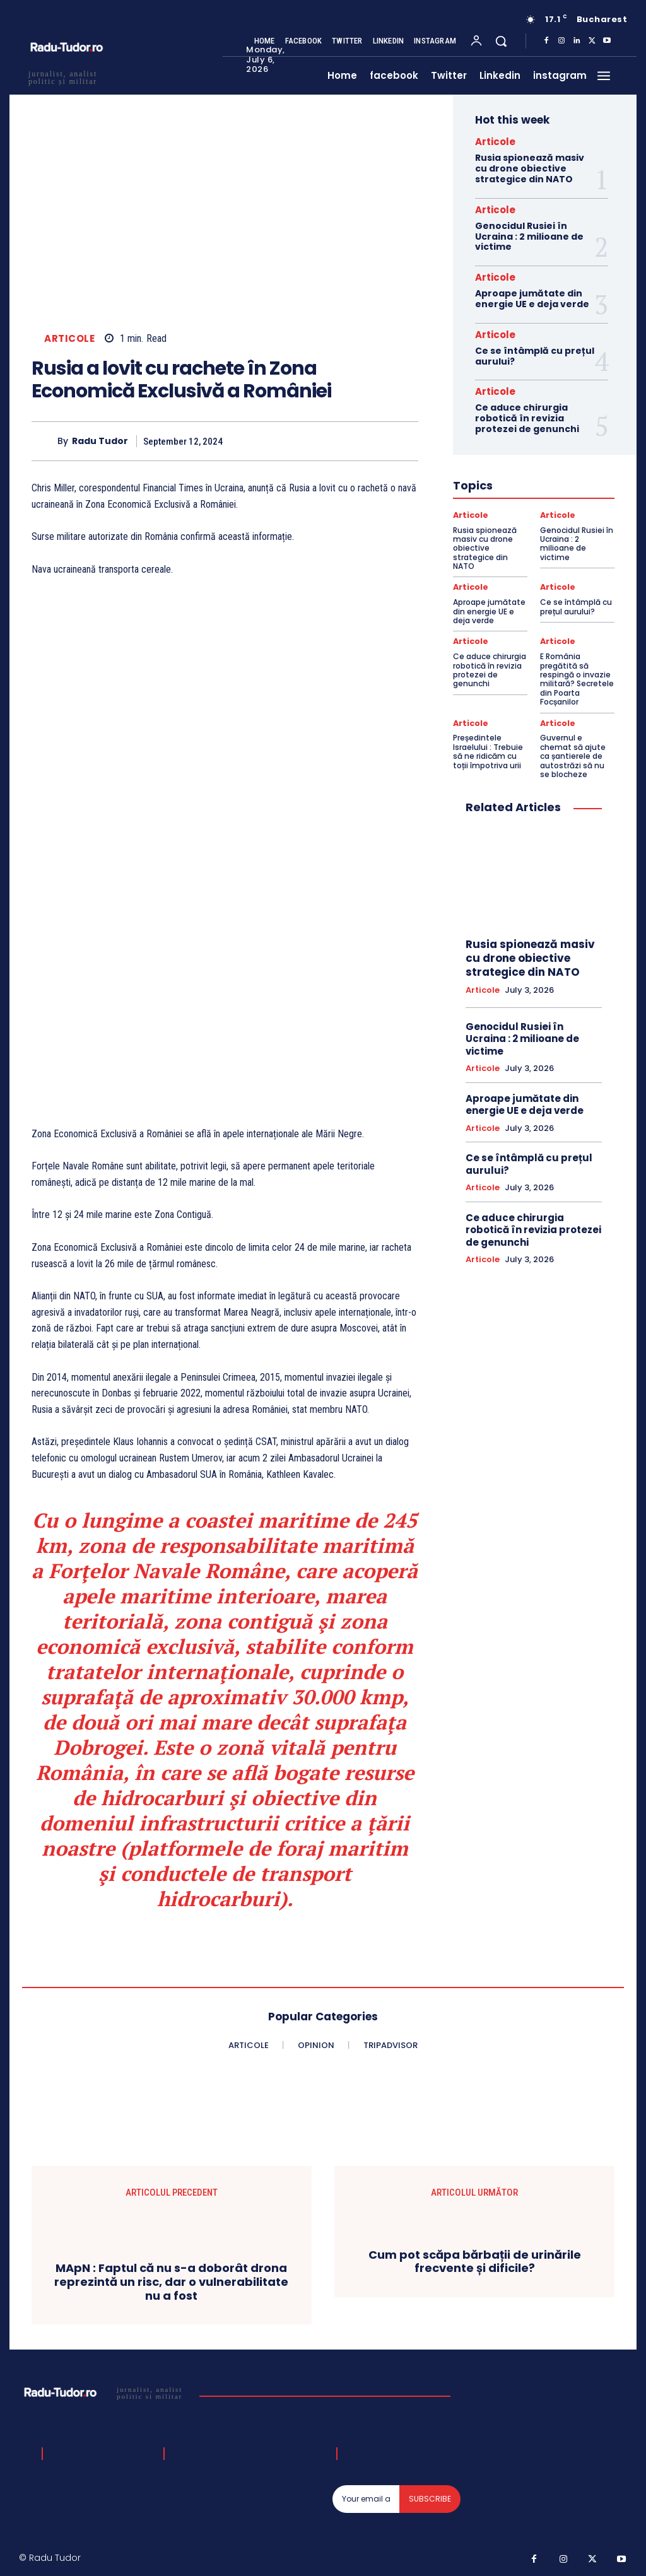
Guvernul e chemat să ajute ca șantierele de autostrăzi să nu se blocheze (573, 754)
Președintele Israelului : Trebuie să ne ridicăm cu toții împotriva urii (488, 749)
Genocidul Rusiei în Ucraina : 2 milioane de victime (529, 237)
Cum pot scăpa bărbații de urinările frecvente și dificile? (474, 2261)
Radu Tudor (100, 441)
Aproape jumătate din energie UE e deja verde (532, 298)
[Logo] (106, 2392)
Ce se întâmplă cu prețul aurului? (534, 356)
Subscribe (430, 2498)
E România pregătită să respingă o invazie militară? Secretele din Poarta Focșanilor (577, 678)
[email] (366, 2499)
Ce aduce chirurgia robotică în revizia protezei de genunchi (527, 418)
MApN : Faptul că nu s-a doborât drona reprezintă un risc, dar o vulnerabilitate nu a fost (171, 2282)
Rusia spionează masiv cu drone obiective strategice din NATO (529, 168)
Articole (69, 339)
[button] (501, 41)
